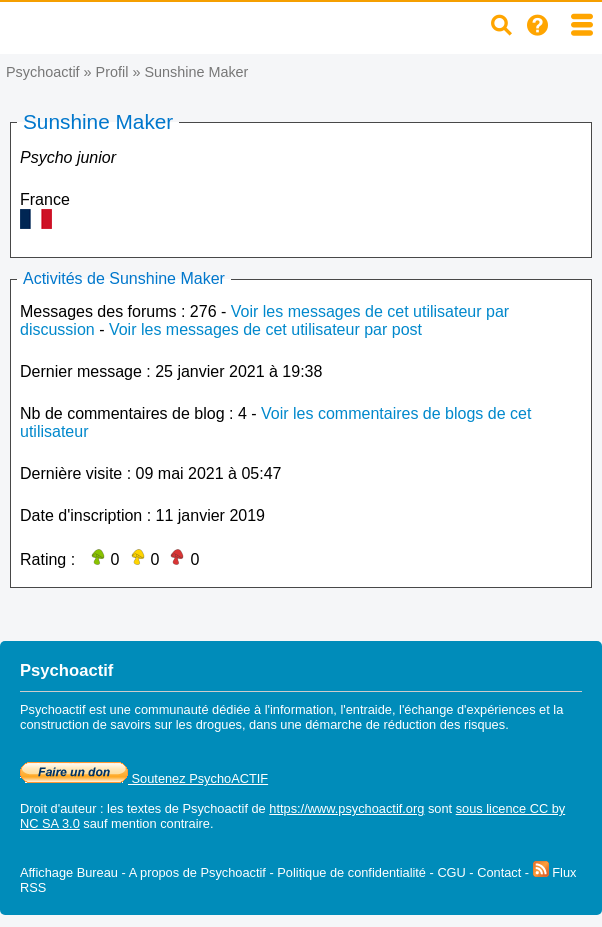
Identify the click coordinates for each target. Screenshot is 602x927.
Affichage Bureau (69, 872)
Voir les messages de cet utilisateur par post (265, 329)
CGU (451, 872)
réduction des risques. (446, 724)
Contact (499, 872)
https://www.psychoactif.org (346, 808)
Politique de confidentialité (351, 872)
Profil (112, 72)
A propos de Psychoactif (197, 872)
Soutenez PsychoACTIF (144, 778)
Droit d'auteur (58, 808)
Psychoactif (43, 72)
